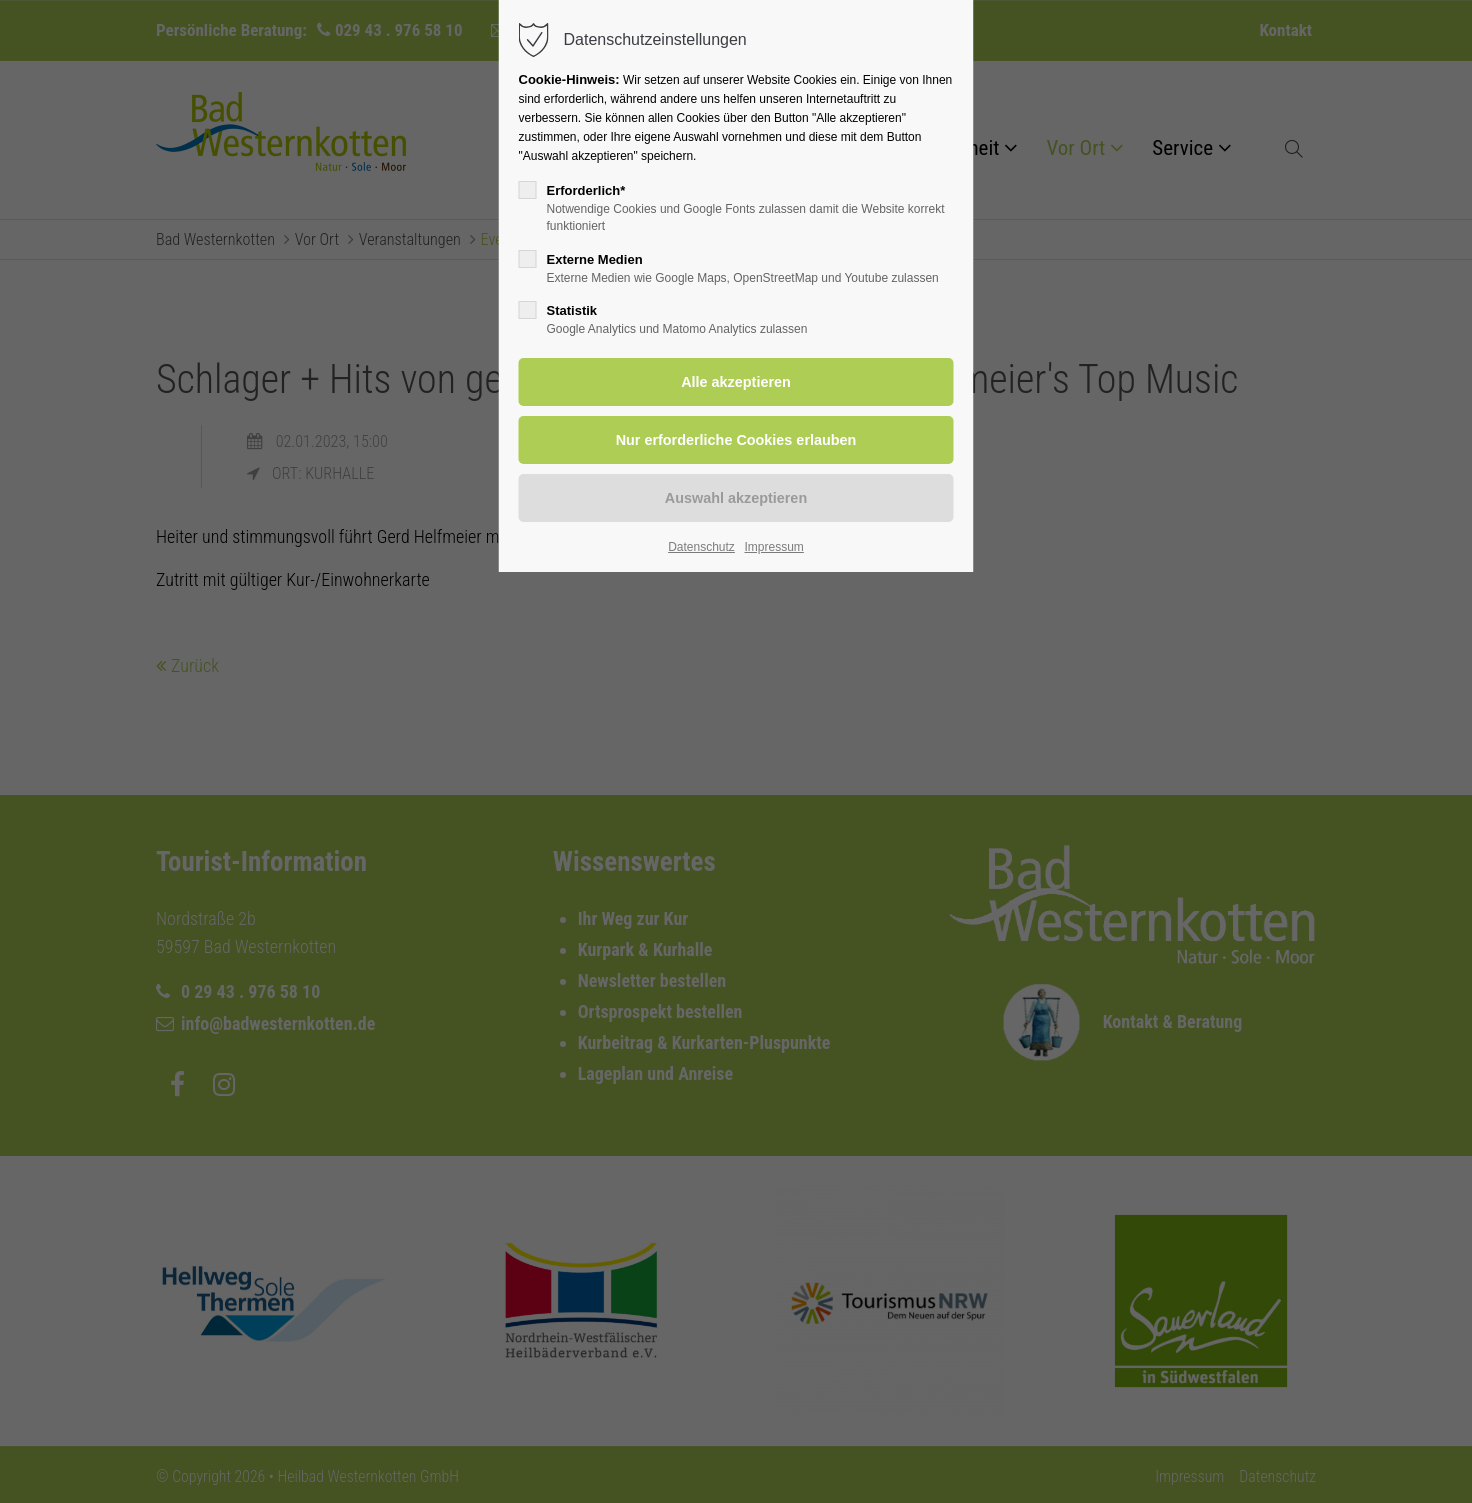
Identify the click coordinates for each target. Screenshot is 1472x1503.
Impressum (773, 547)
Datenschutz (701, 547)
